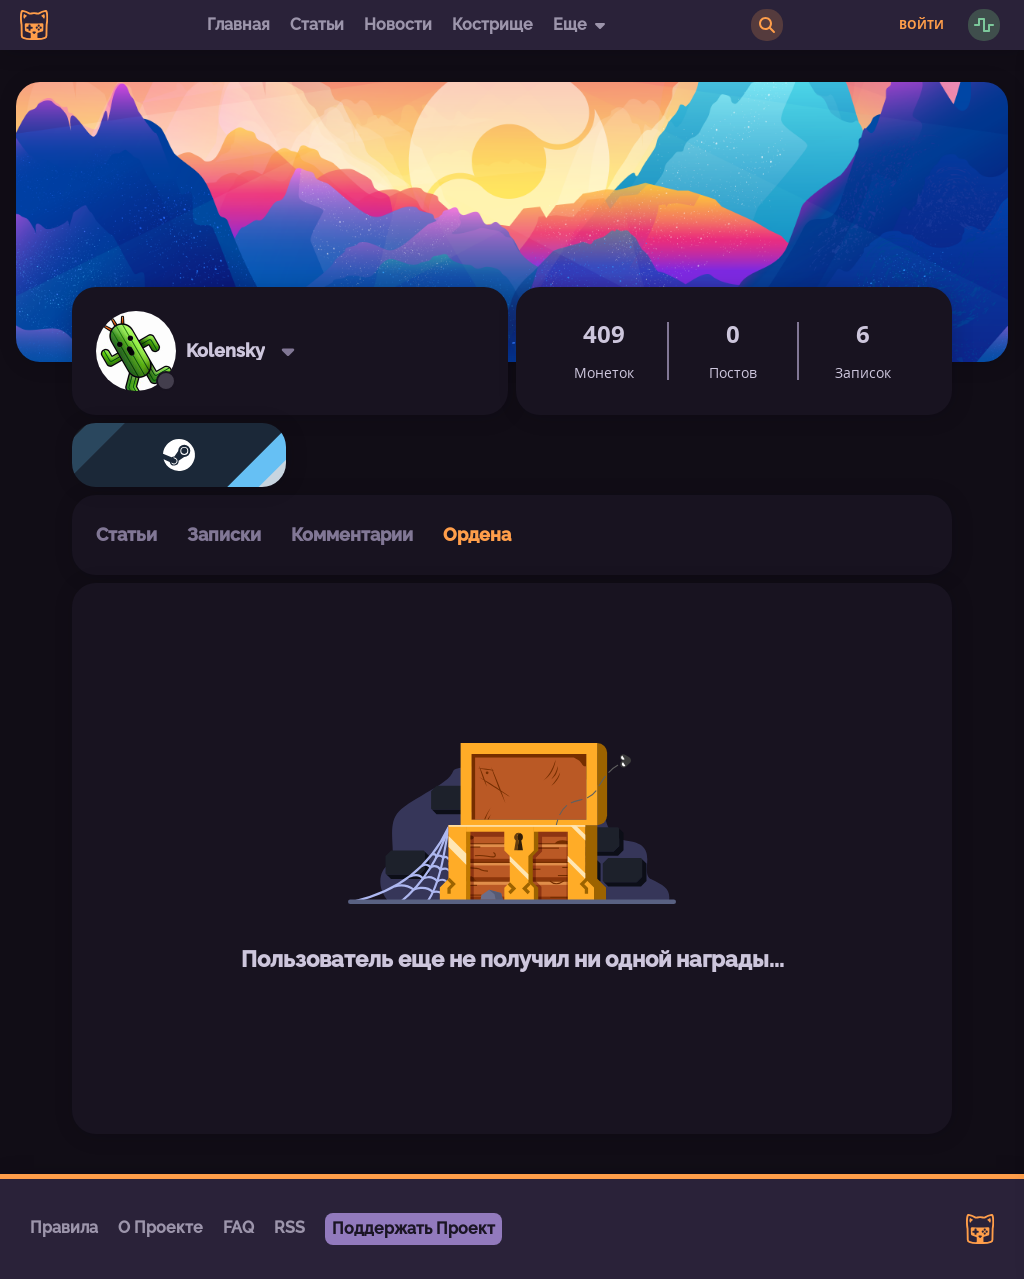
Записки (224, 534)
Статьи (317, 24)
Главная (238, 24)
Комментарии (352, 534)
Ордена (477, 534)
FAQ (238, 1227)
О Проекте (160, 1227)
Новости (398, 24)
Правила (64, 1227)
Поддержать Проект (413, 1228)
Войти (921, 25)
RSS (289, 1227)
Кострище (492, 24)
